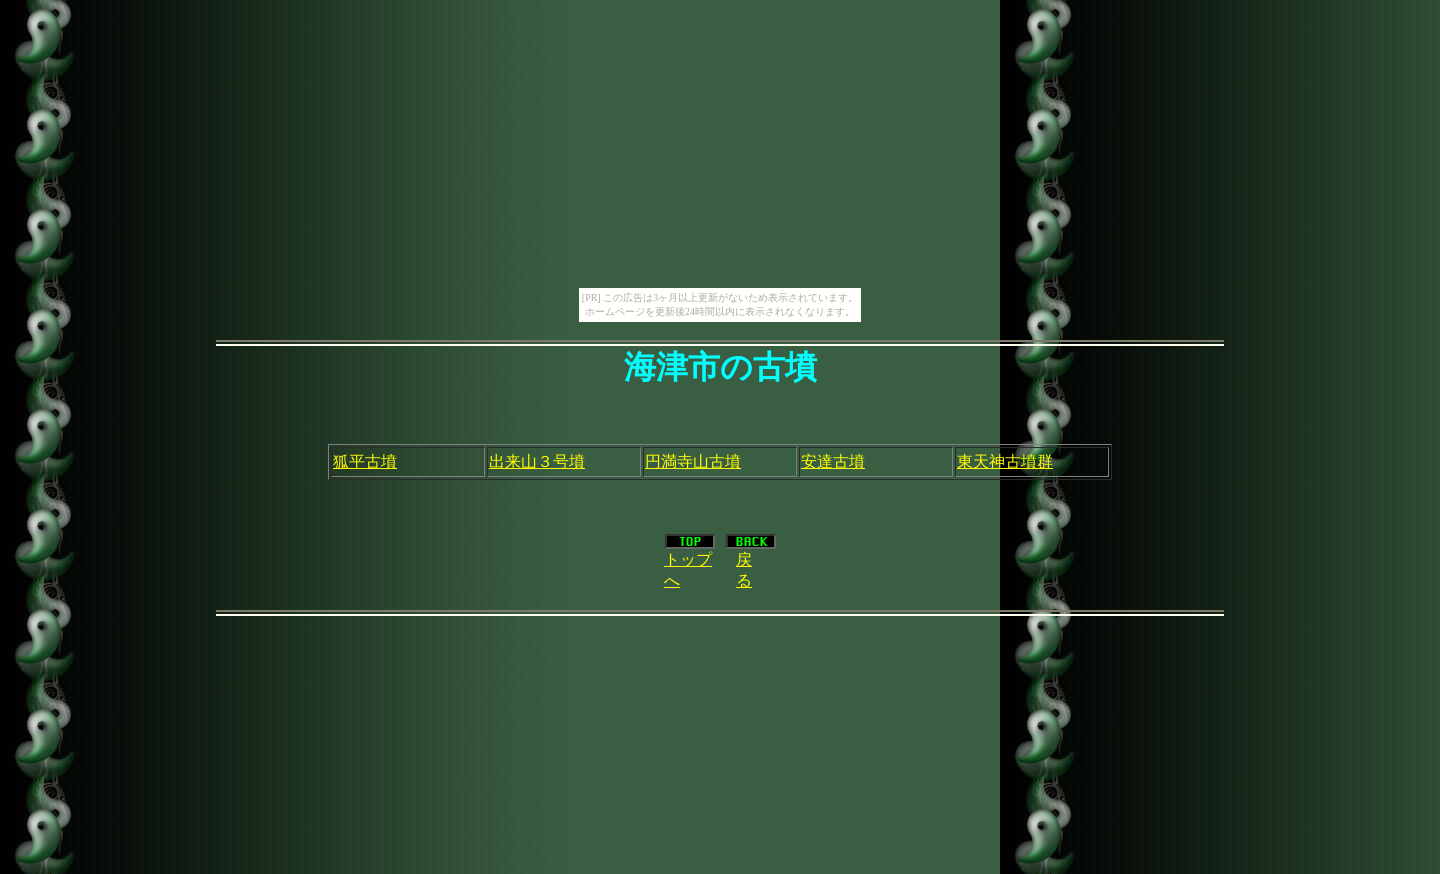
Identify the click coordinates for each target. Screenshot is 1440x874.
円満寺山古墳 (693, 461)
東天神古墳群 (1005, 461)
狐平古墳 (365, 461)
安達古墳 (833, 461)
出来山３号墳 (537, 461)
